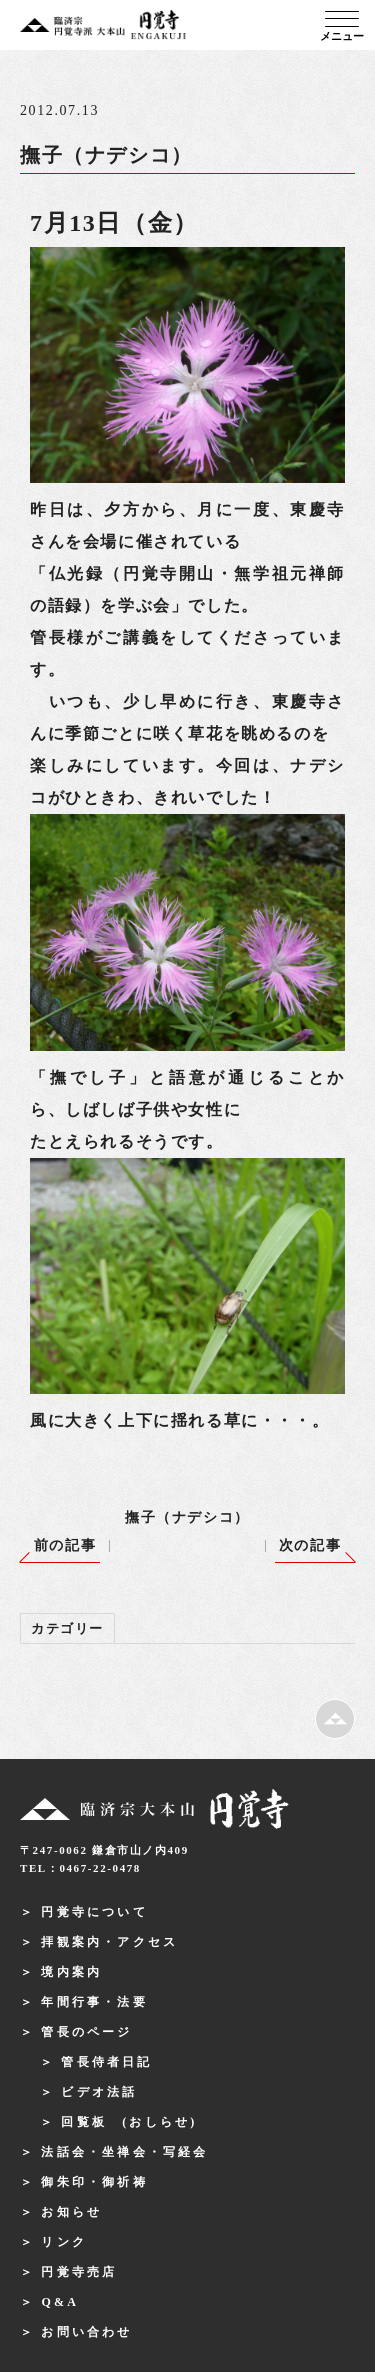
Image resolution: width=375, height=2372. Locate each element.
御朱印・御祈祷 (94, 2182)
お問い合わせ (86, 2332)
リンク (64, 2242)
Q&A (60, 2302)
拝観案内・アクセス (109, 1942)
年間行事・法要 (94, 2002)
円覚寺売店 (79, 2272)
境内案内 (71, 1972)
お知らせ (71, 2212)
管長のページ (86, 2032)
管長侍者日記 (106, 2062)
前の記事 (65, 1545)
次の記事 (310, 1545)
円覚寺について (94, 1912)
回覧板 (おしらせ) (129, 2122)
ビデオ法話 (99, 2092)
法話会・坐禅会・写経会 (124, 2152)
